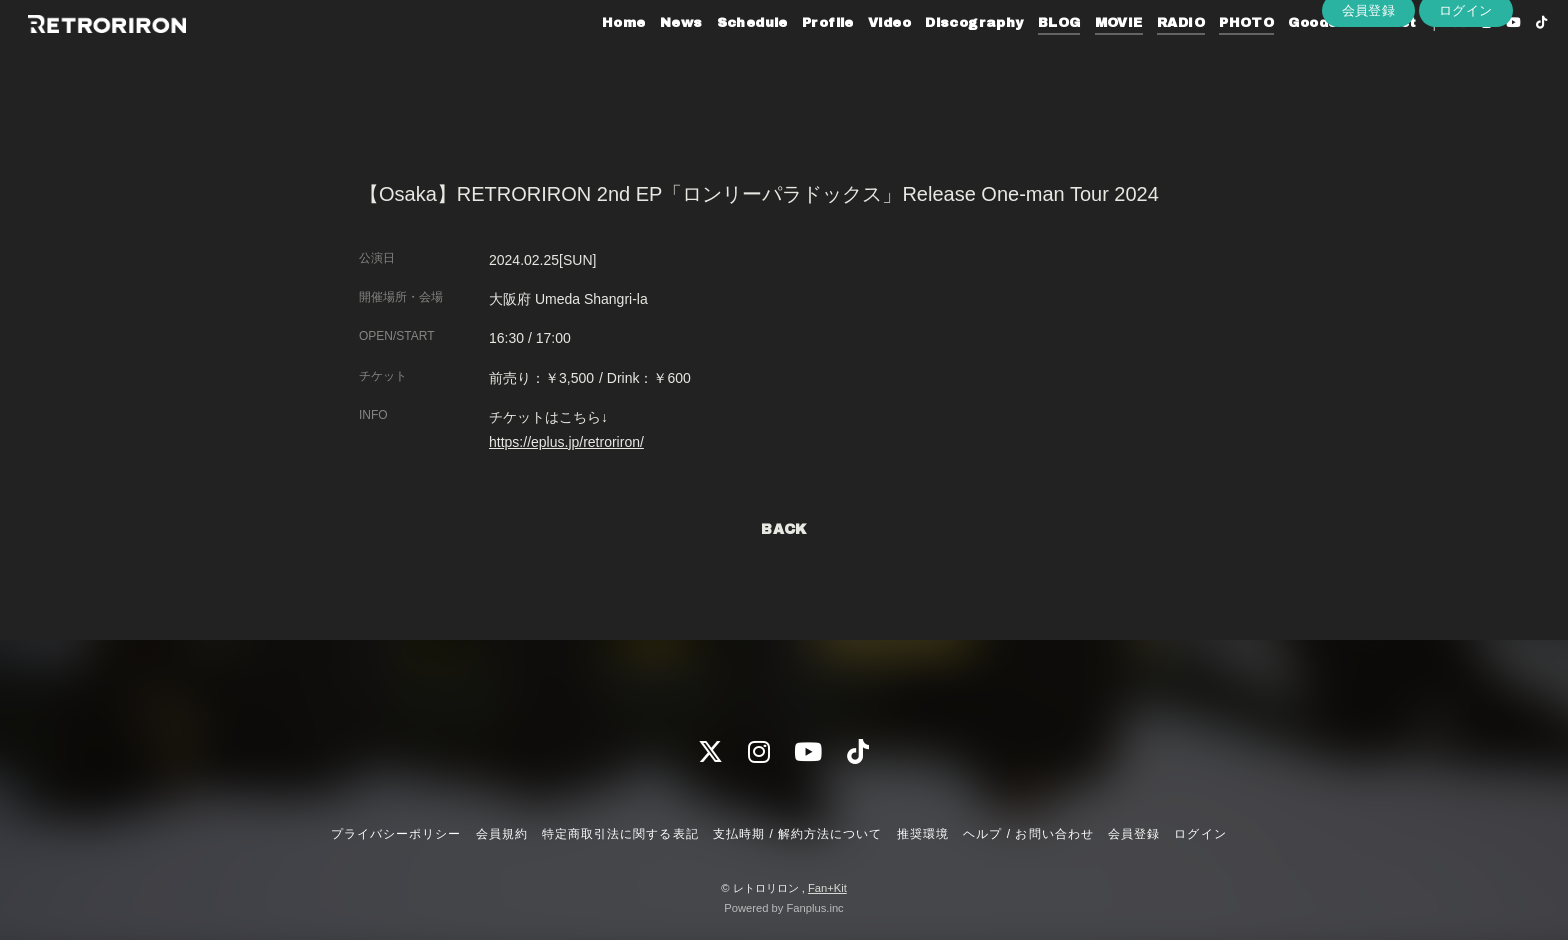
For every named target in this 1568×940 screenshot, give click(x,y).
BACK (784, 529)
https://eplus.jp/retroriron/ (566, 442)
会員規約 (502, 834)
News (644, 58)
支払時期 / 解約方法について (798, 834)
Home (587, 58)
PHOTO (1210, 58)
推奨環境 (923, 834)
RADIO (1144, 58)
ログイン (1466, 91)
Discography (938, 58)
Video (852, 58)
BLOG (1022, 58)
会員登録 (1369, 91)
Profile (791, 58)
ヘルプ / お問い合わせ (1028, 834)
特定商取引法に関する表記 (620, 834)
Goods (1276, 58)
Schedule (715, 58)
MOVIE (1082, 58)
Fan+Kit (827, 888)
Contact (1347, 58)
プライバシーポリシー (396, 834)
